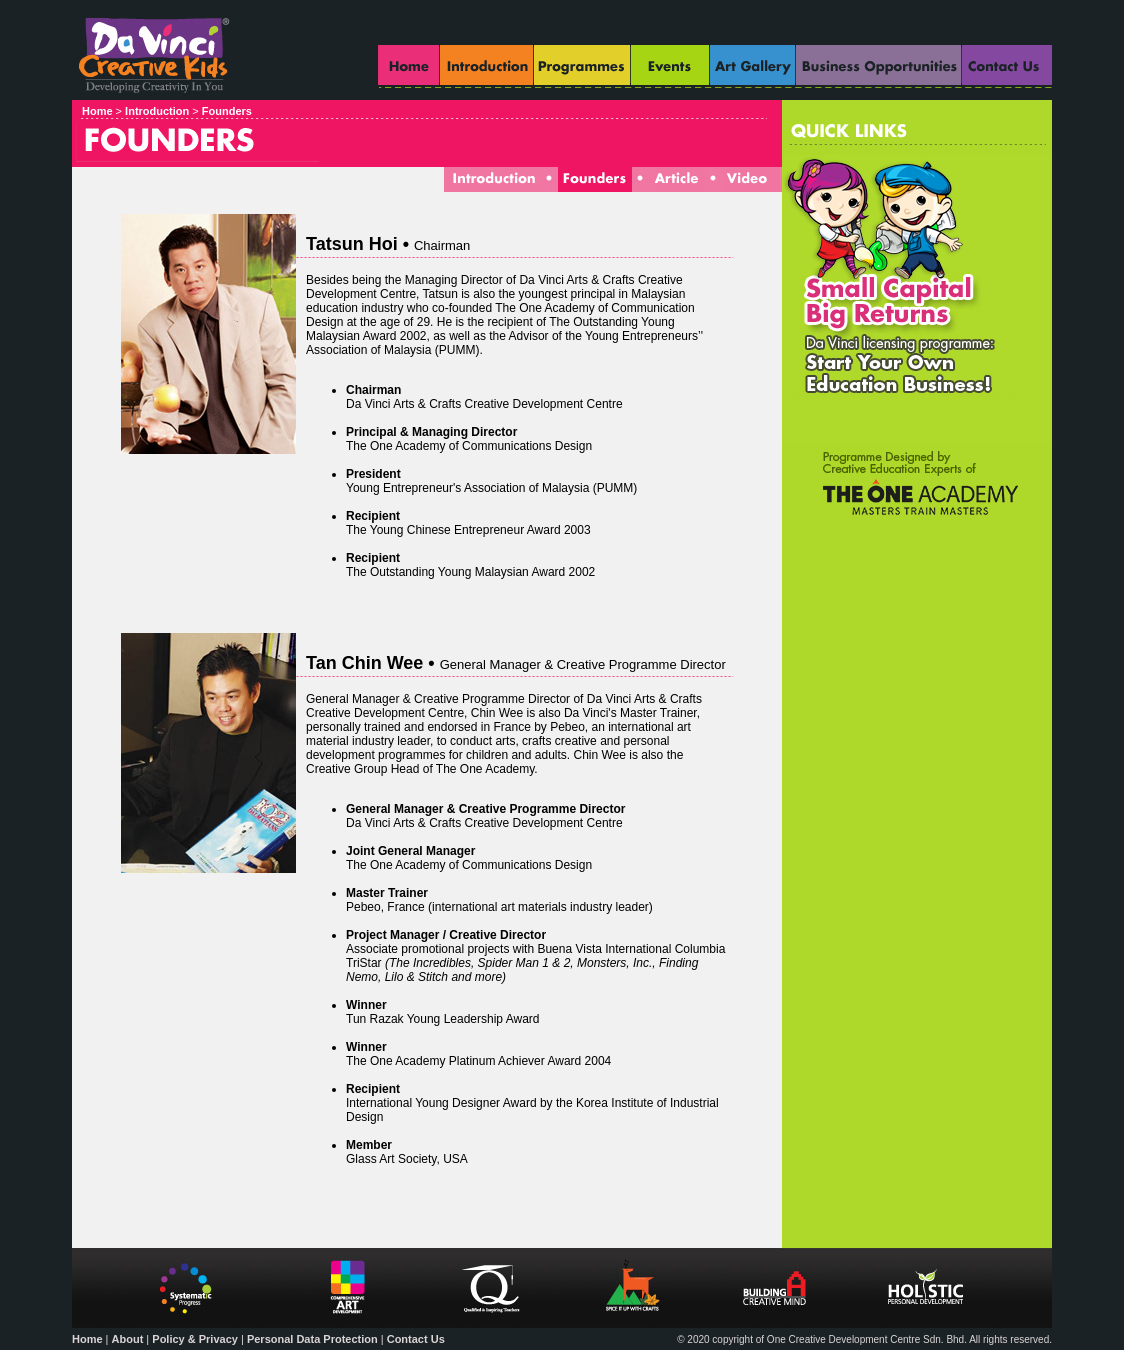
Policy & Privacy (195, 1339)
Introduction (158, 111)
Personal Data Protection (312, 1339)
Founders (227, 111)
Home (97, 111)
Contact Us (416, 1339)
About (128, 1339)
